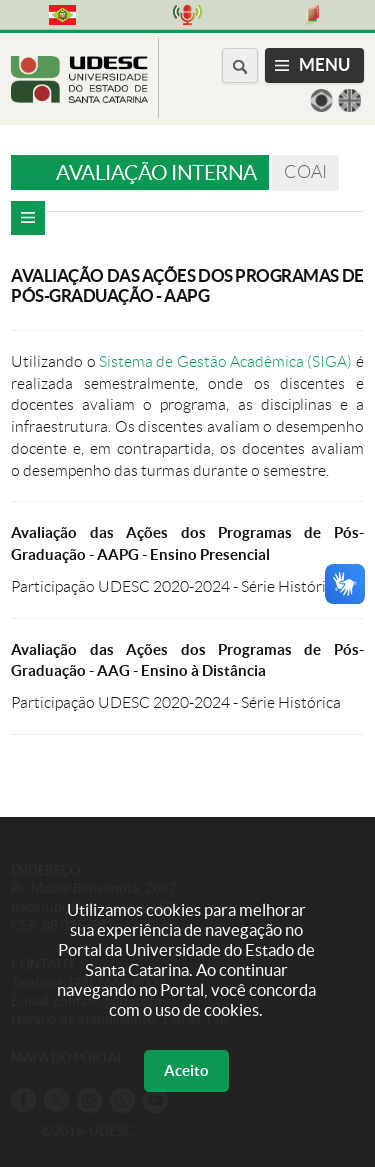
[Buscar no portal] (240, 65)
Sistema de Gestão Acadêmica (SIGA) (225, 361)
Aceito (186, 1070)
